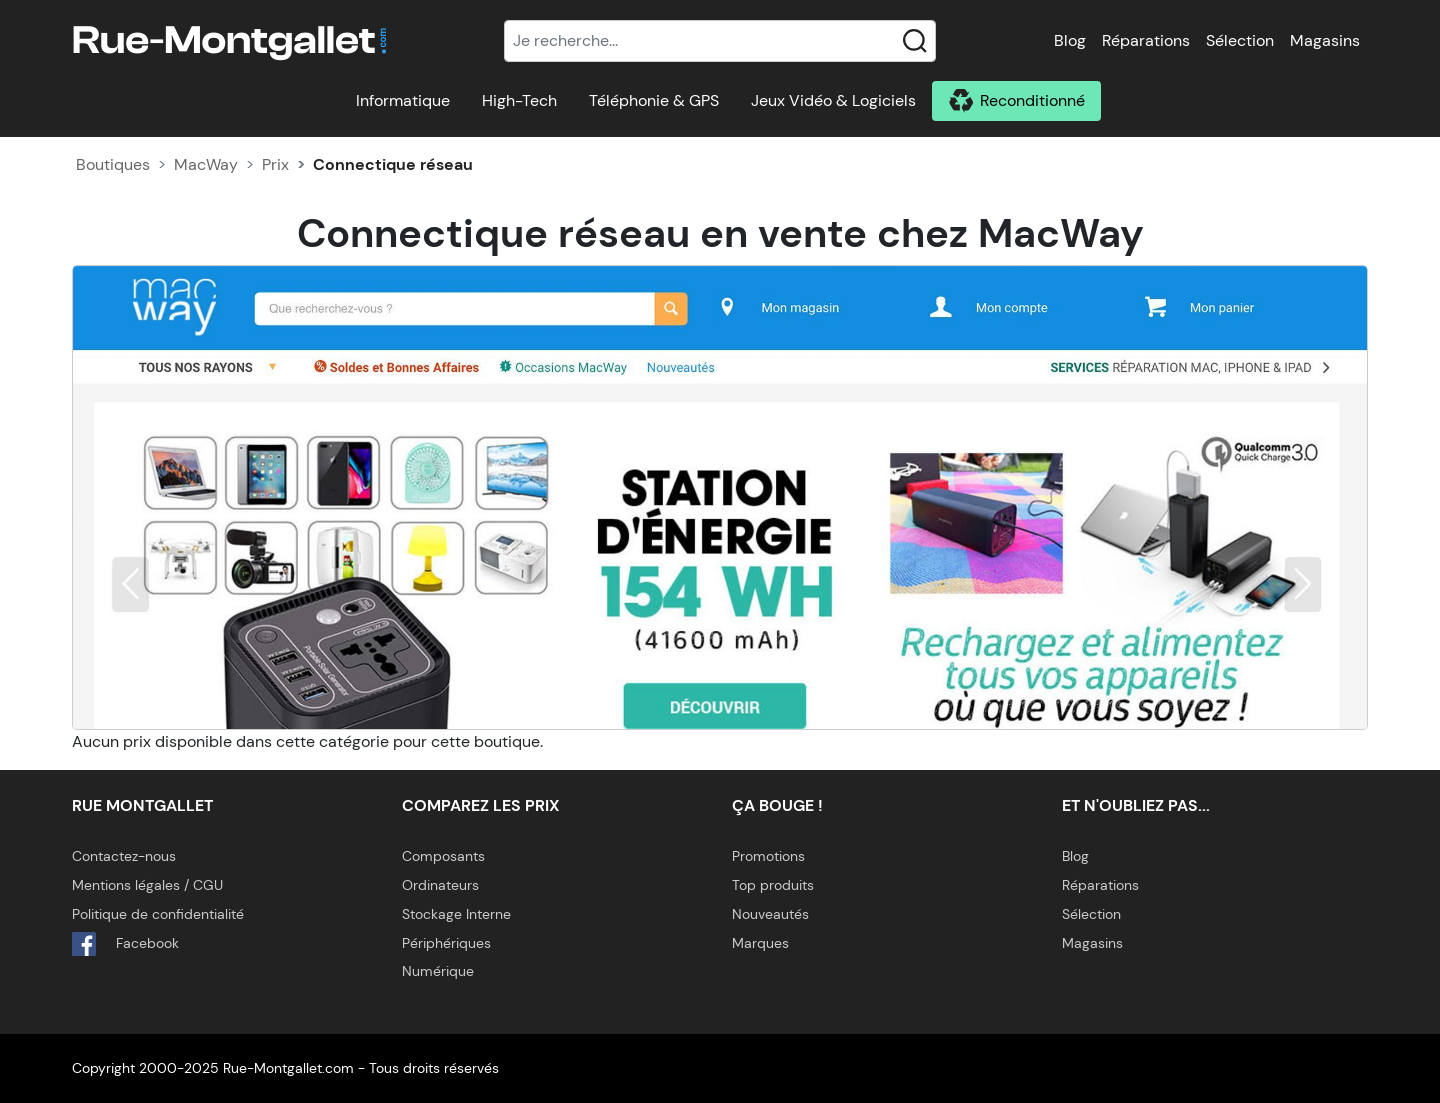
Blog (1070, 40)
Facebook (125, 944)
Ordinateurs (440, 885)
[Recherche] (720, 41)
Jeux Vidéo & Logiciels (833, 100)
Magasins (1325, 40)
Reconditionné (1032, 100)
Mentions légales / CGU (147, 885)
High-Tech (519, 100)
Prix (275, 164)
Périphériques (446, 943)
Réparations (1146, 40)
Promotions (768, 856)
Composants (443, 856)
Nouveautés (770, 914)
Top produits (773, 885)
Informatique (403, 100)
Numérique (438, 971)
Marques (760, 943)
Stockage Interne (456, 914)
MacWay (206, 164)
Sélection (1240, 40)
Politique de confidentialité (158, 914)
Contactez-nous (124, 856)
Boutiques (113, 164)
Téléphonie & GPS (654, 100)
